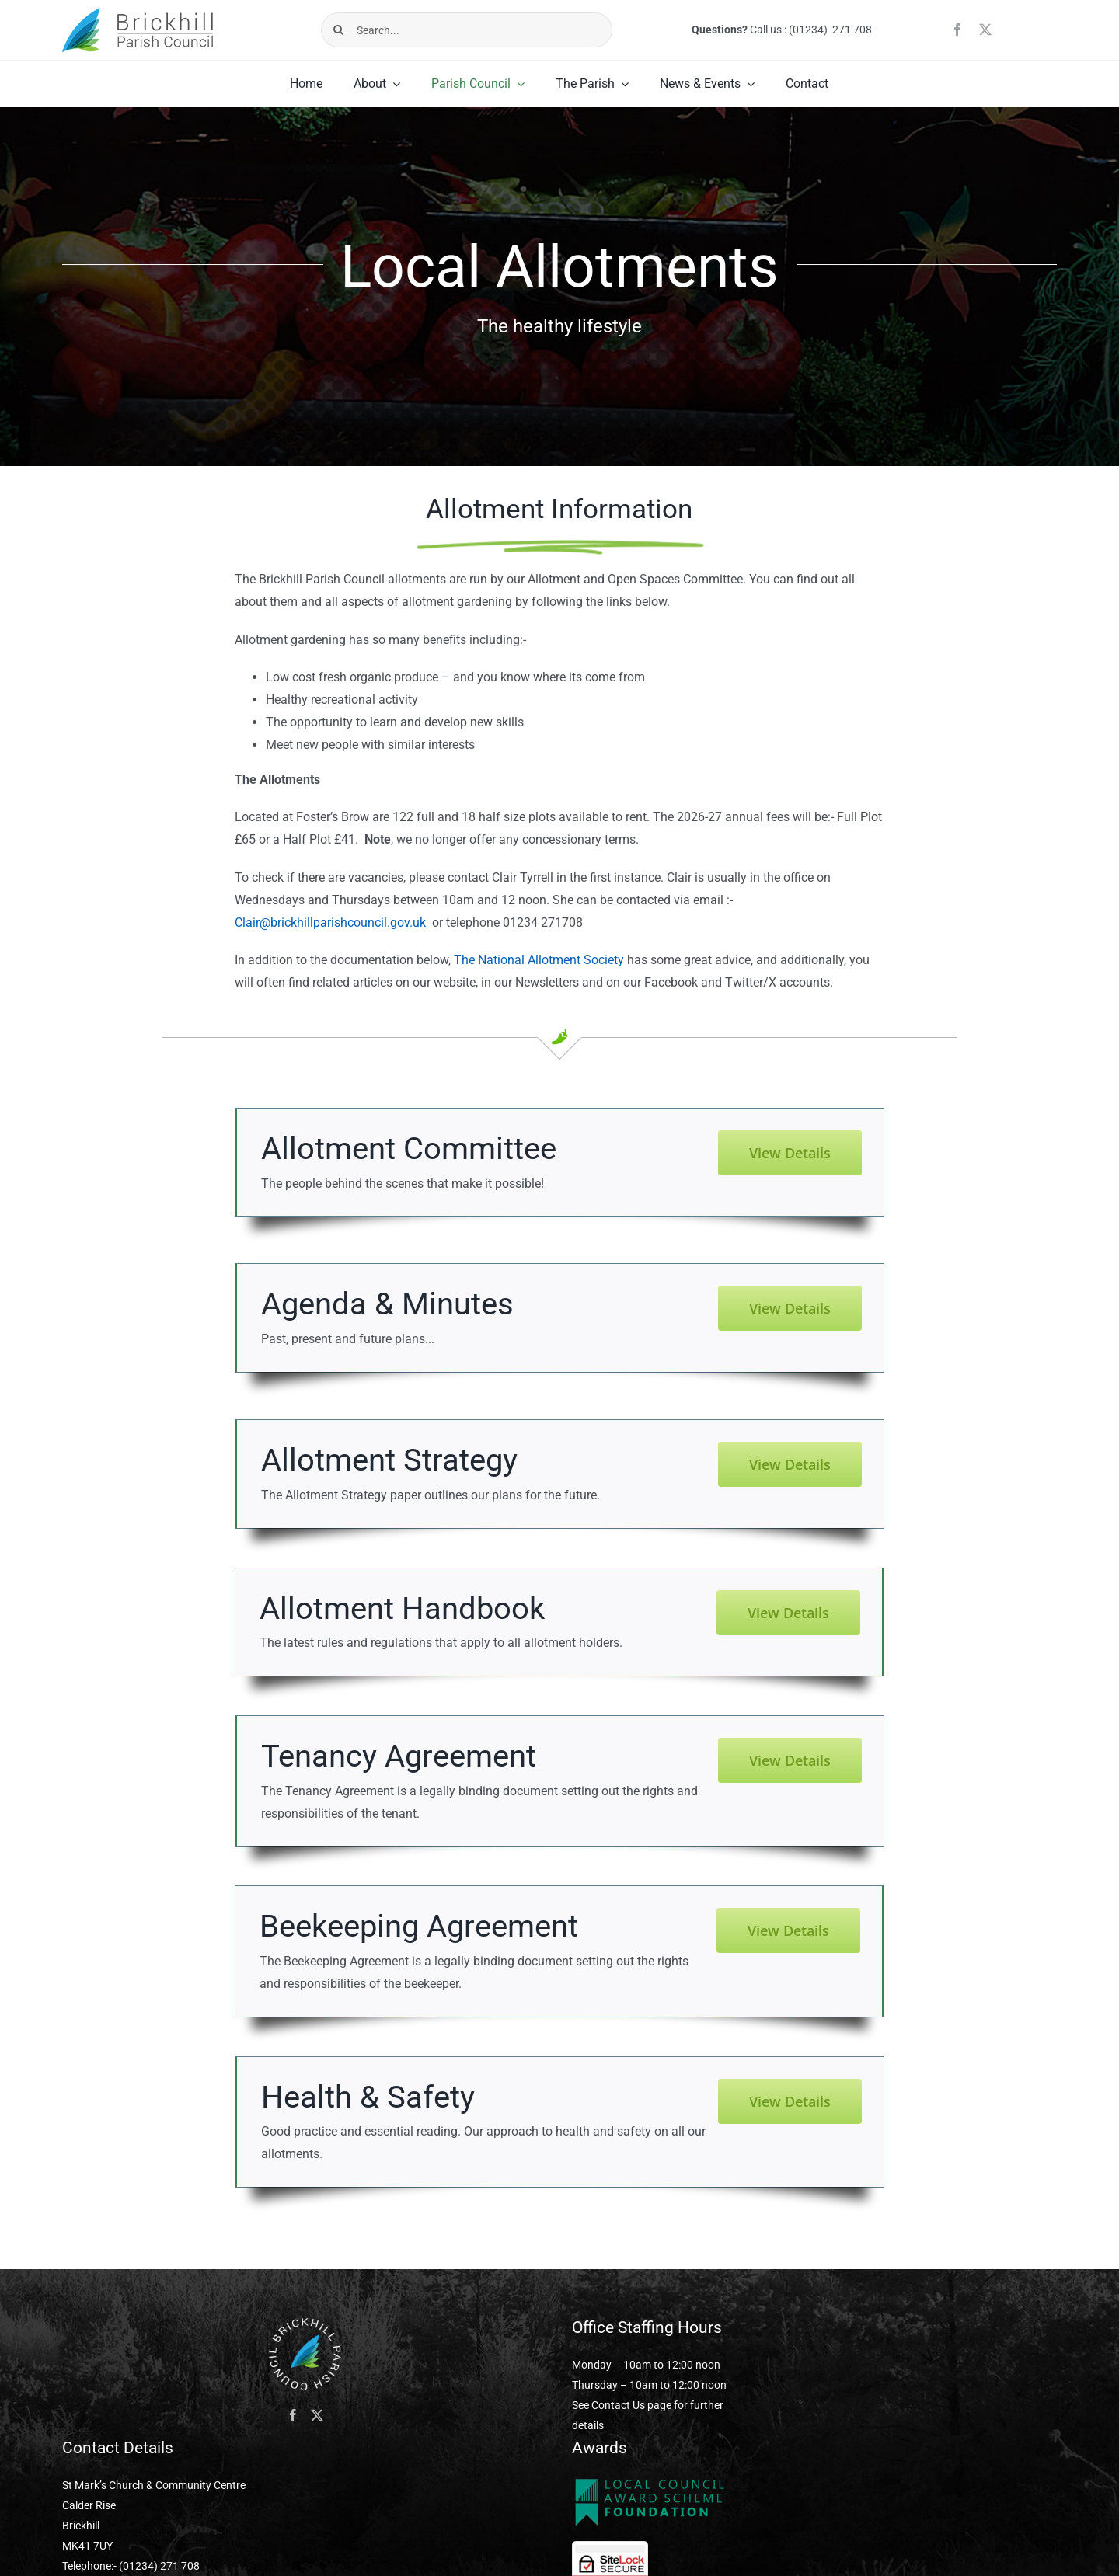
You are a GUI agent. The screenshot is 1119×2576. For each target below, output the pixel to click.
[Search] (338, 29)
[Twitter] (317, 2415)
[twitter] (985, 29)
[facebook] (957, 29)
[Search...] (467, 29)
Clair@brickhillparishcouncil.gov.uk (330, 922)
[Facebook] (293, 2415)
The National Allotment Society (539, 959)
